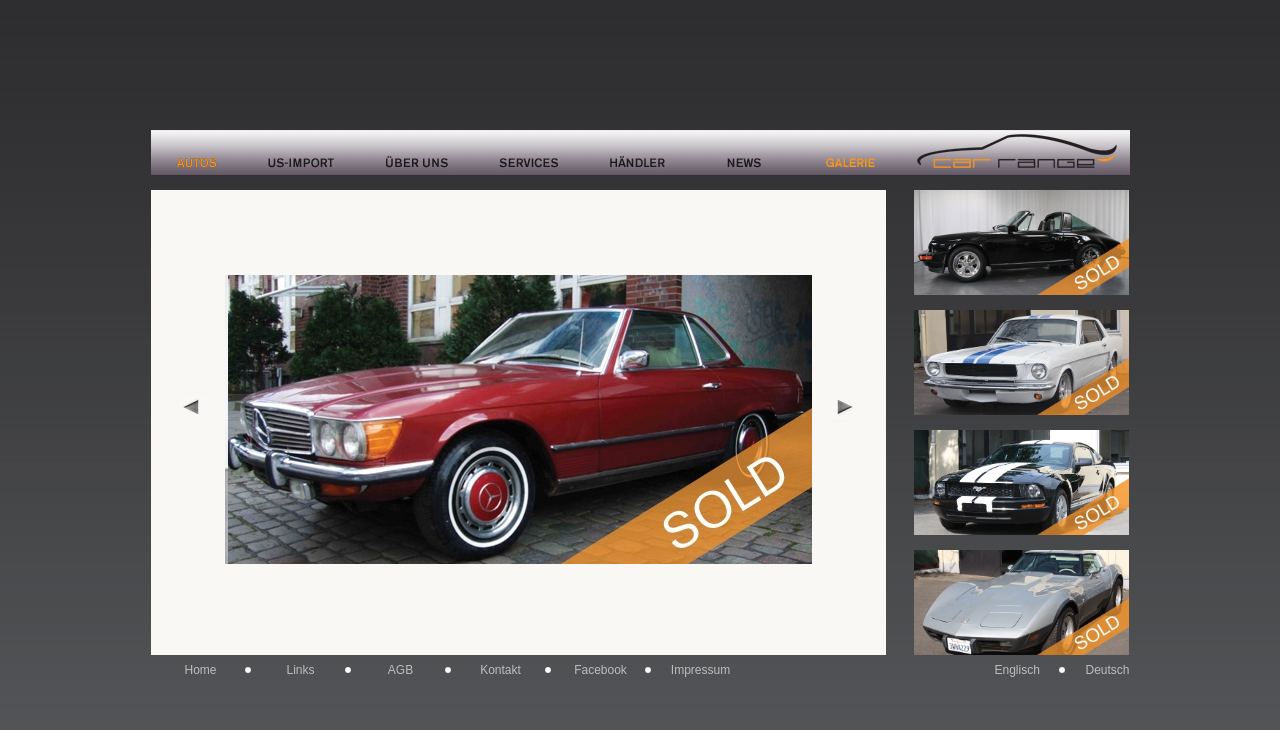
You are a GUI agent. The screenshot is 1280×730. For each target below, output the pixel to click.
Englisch (1017, 670)
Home (200, 670)
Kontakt (500, 670)
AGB (400, 670)
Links (300, 670)
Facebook (600, 670)
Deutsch (1107, 670)
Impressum (700, 670)
